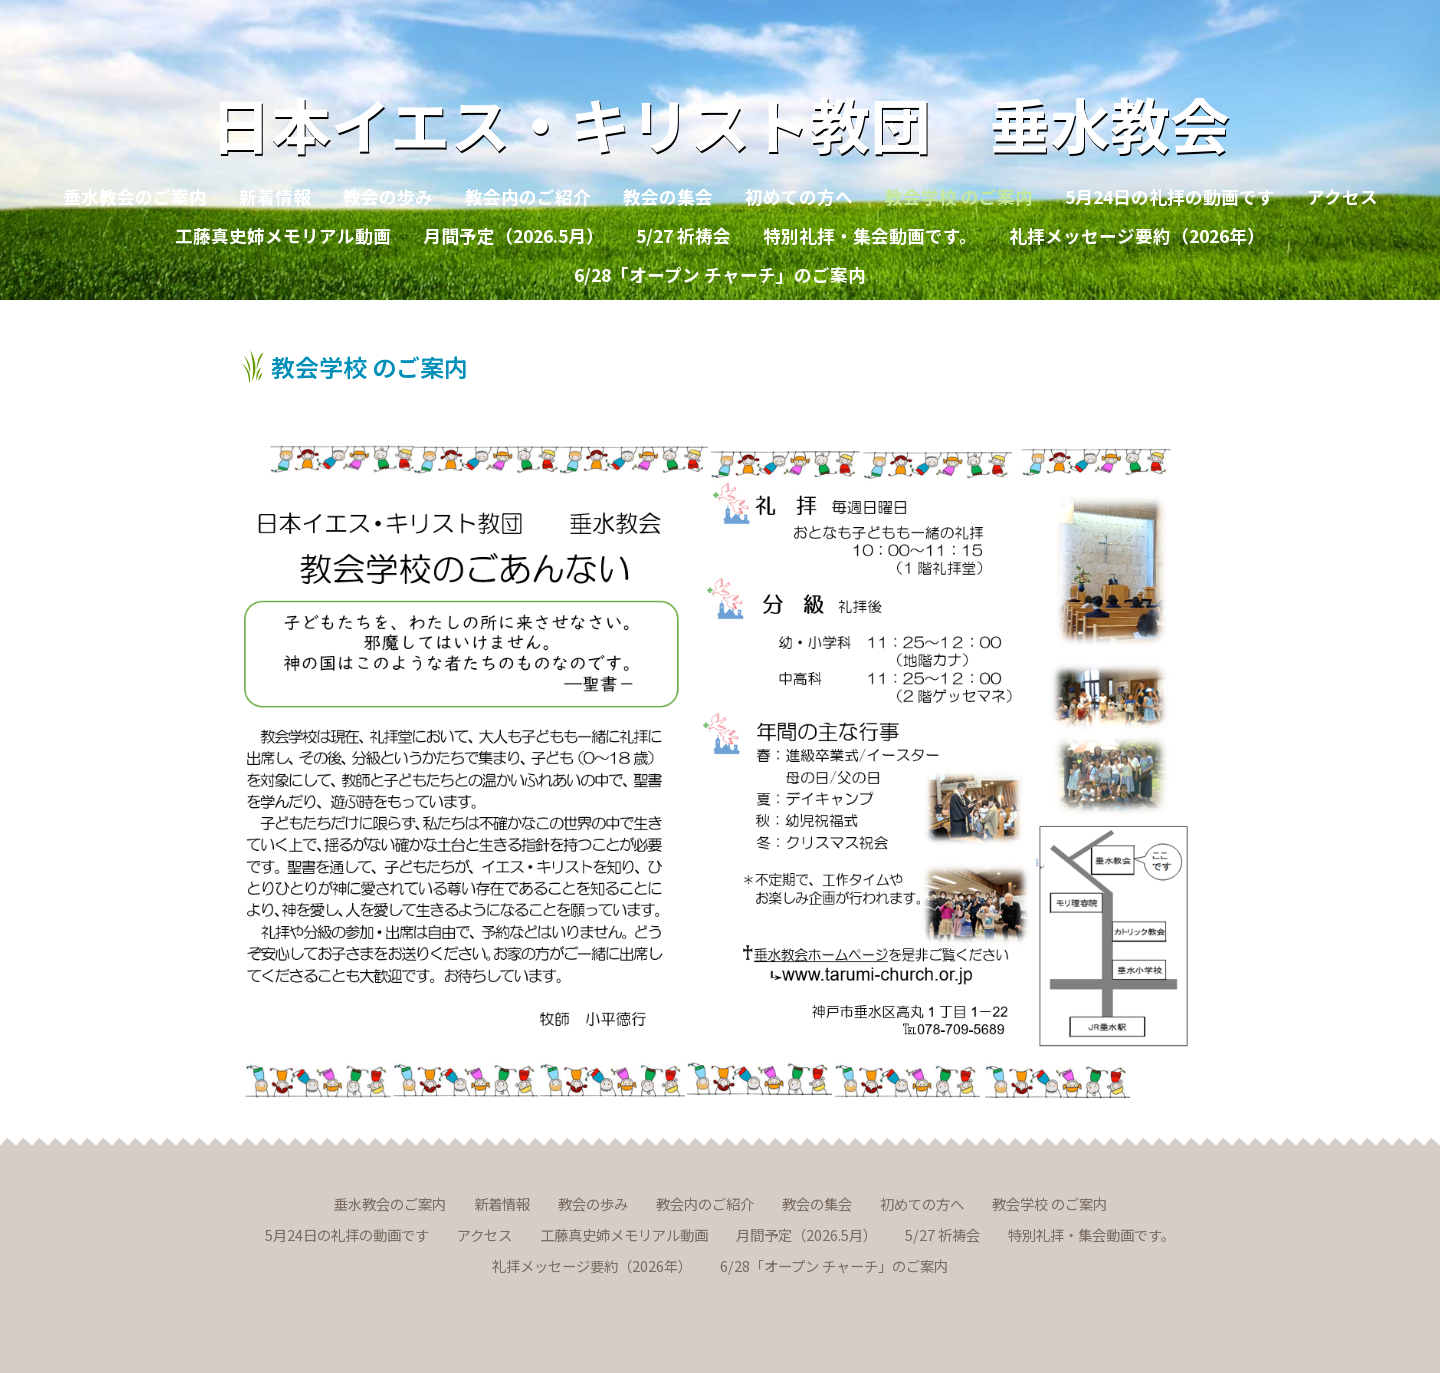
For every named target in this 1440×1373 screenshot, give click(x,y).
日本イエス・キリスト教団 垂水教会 (720, 122)
